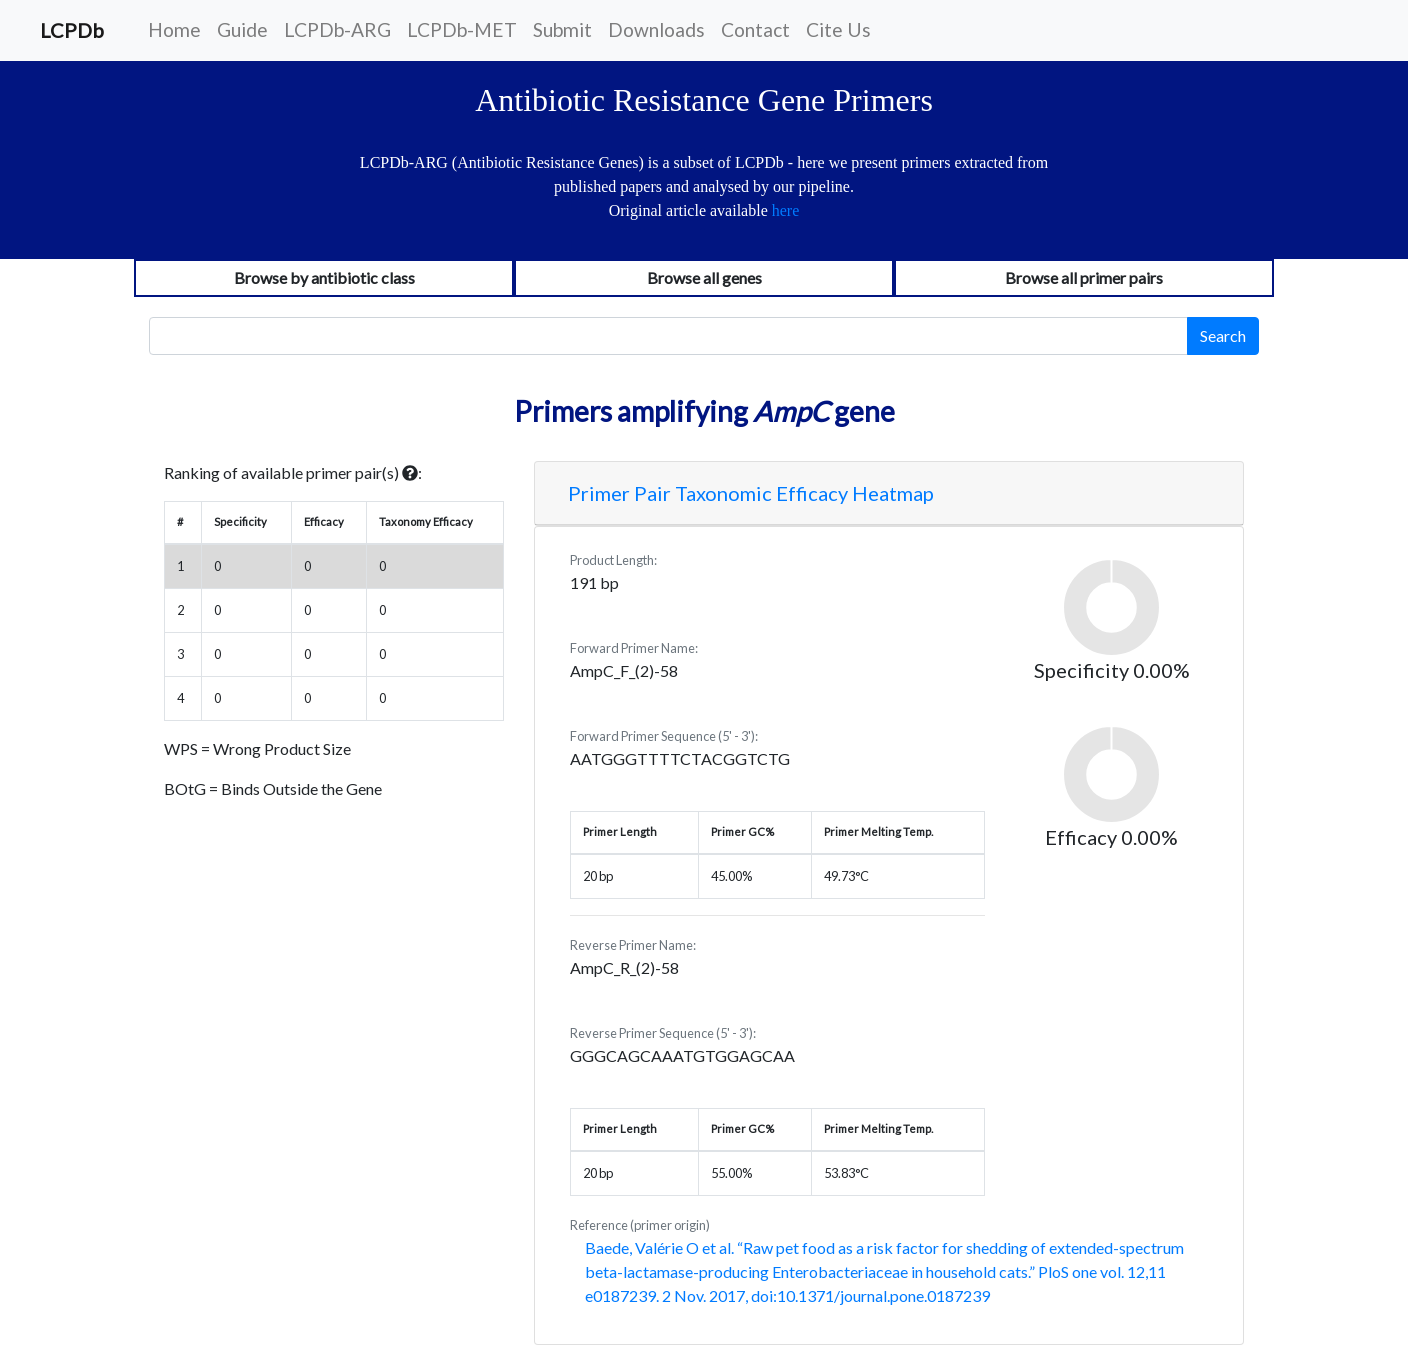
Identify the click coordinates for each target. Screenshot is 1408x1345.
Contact (755, 29)
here (786, 210)
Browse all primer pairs (1084, 277)
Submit (562, 29)
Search (1223, 335)
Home (174, 29)
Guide (242, 29)
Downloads (656, 29)
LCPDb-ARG (337, 29)
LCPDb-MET (462, 29)
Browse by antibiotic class (324, 277)
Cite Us (838, 29)
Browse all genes (704, 277)
